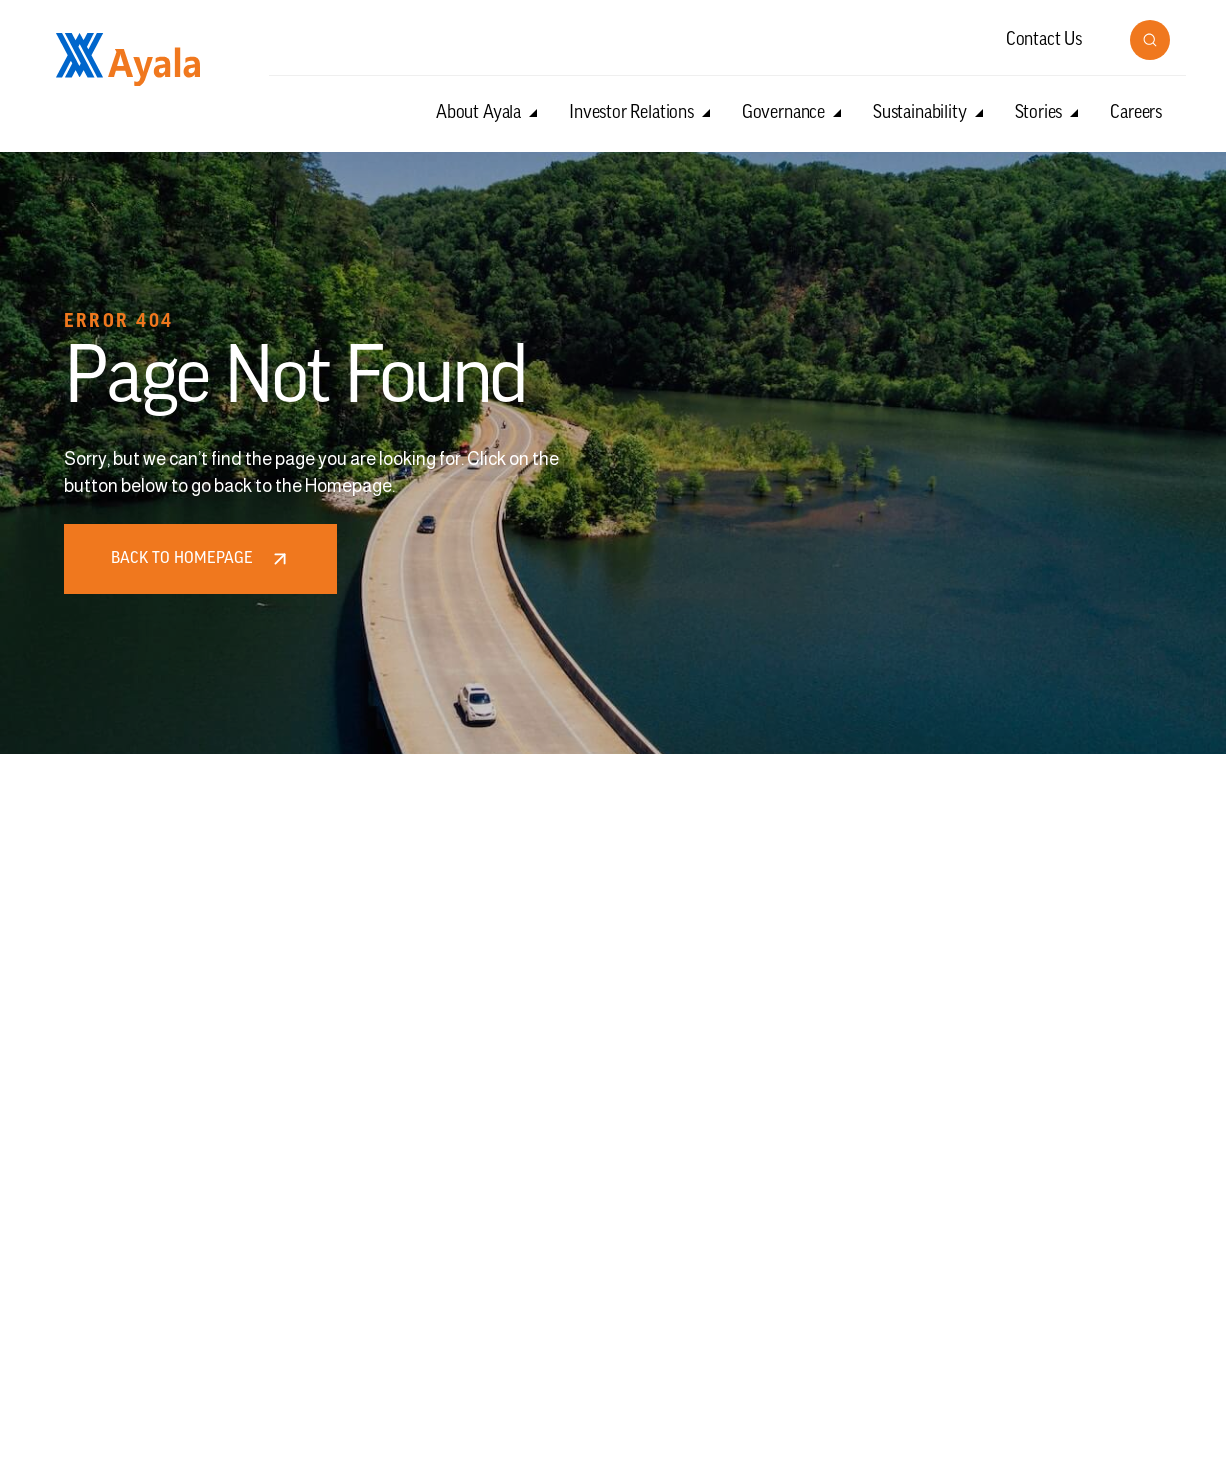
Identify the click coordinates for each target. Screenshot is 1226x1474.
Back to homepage (201, 559)
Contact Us (1044, 40)
